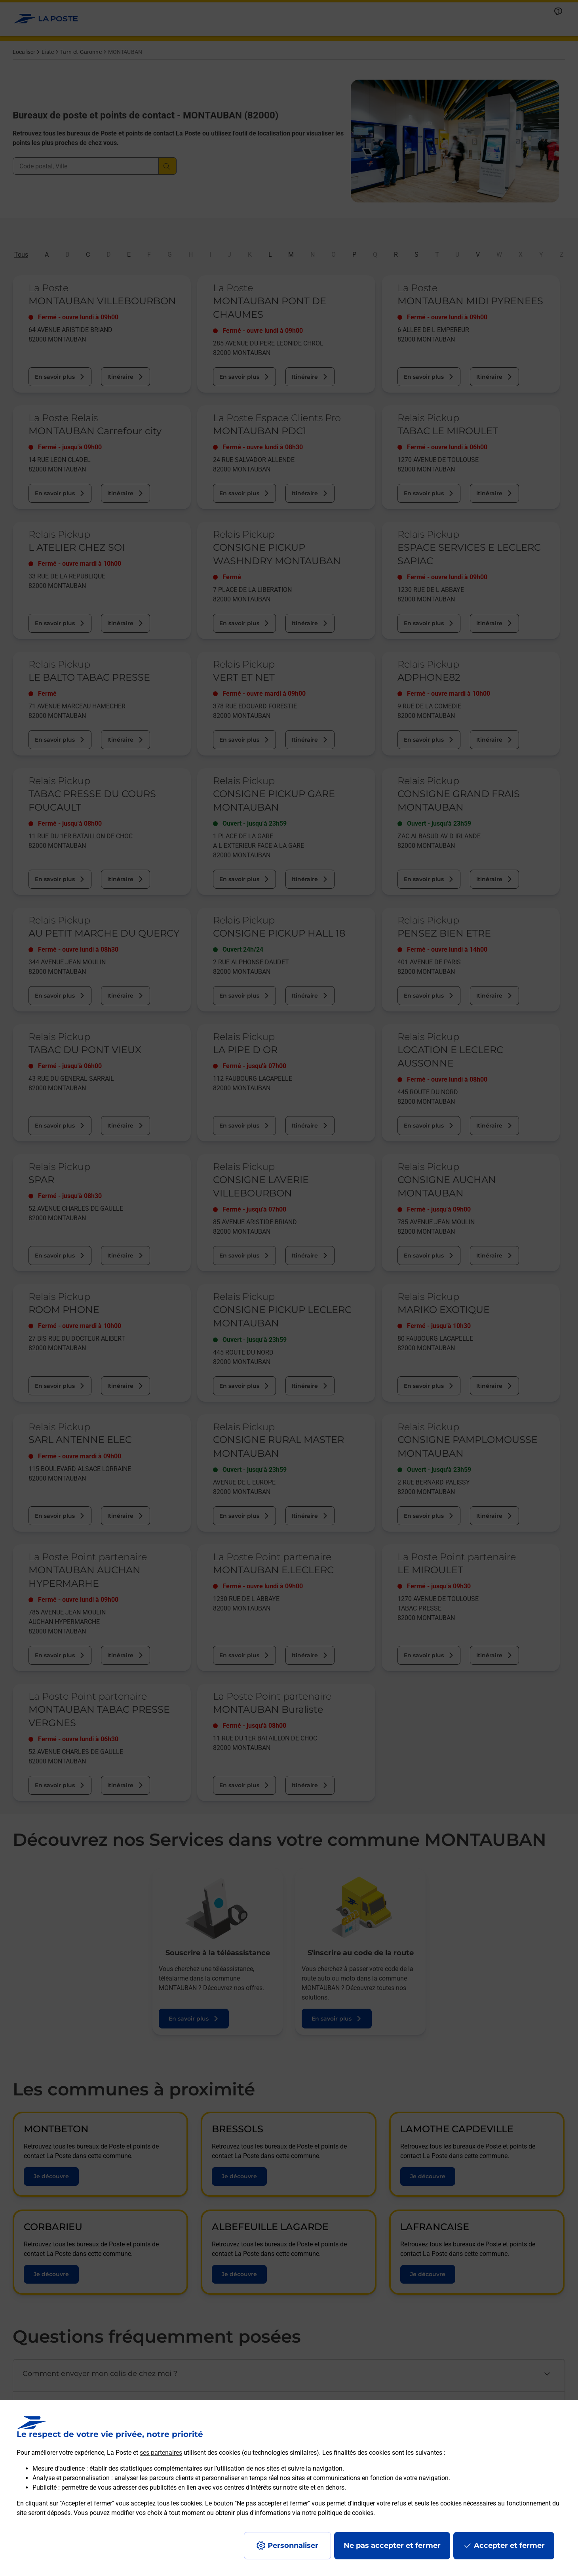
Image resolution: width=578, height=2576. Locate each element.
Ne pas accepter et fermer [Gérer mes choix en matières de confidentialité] (392, 2545)
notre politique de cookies (337, 2513)
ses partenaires (161, 2452)
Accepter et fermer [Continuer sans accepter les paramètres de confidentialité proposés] (509, 2545)
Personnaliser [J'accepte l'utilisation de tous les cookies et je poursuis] (293, 2545)
